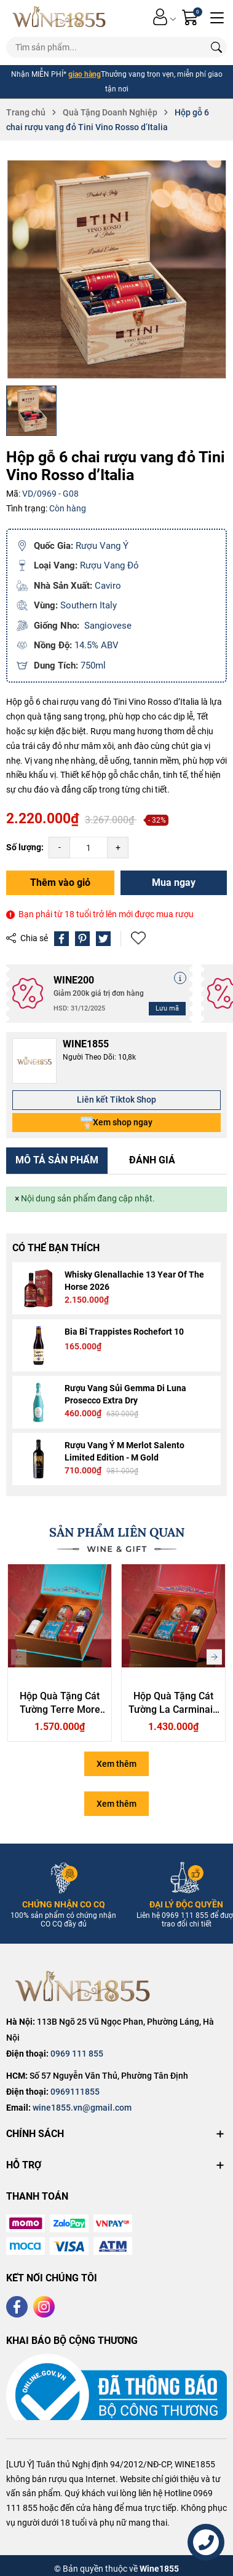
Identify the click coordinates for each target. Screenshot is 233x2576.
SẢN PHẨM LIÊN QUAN (116, 1532)
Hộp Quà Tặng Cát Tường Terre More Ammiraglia (60, 1709)
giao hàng (84, 74)
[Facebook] (17, 2307)
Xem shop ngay (116, 1123)
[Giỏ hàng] (191, 17)
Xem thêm (116, 1764)
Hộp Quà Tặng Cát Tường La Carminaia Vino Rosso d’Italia (173, 1709)
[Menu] (217, 16)
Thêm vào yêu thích (138, 938)
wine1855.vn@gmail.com (82, 2107)
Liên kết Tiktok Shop (116, 1099)
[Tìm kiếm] (216, 47)
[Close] (17, 1199)
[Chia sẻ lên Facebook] (61, 938)
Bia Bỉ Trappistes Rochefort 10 (124, 1331)
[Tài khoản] (160, 17)
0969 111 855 (76, 2053)
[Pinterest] (82, 938)
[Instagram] (44, 2307)
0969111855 (75, 2092)
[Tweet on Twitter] (103, 938)
